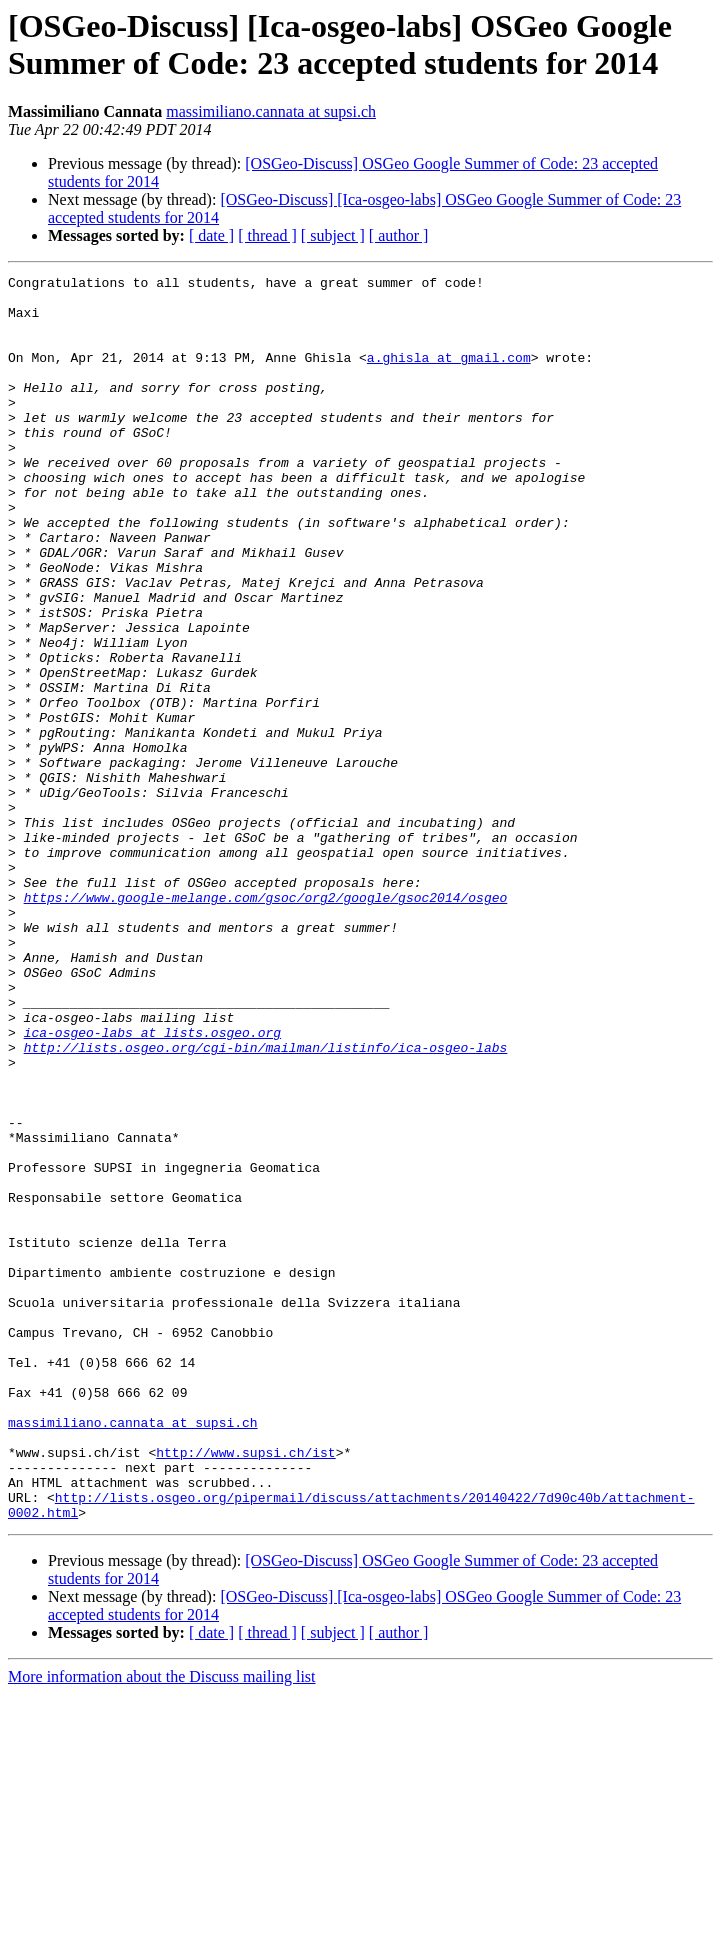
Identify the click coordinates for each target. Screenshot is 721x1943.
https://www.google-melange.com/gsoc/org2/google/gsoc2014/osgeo (266, 1023)
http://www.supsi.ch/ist (245, 1689)
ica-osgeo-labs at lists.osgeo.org (152, 1185)
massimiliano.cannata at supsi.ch (271, 111)
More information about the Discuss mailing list (162, 1925)
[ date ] (211, 235)
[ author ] (399, 235)
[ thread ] (267, 235)
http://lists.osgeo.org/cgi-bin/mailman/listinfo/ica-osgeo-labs (266, 1203)
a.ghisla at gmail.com (449, 375)
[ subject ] (333, 235)
